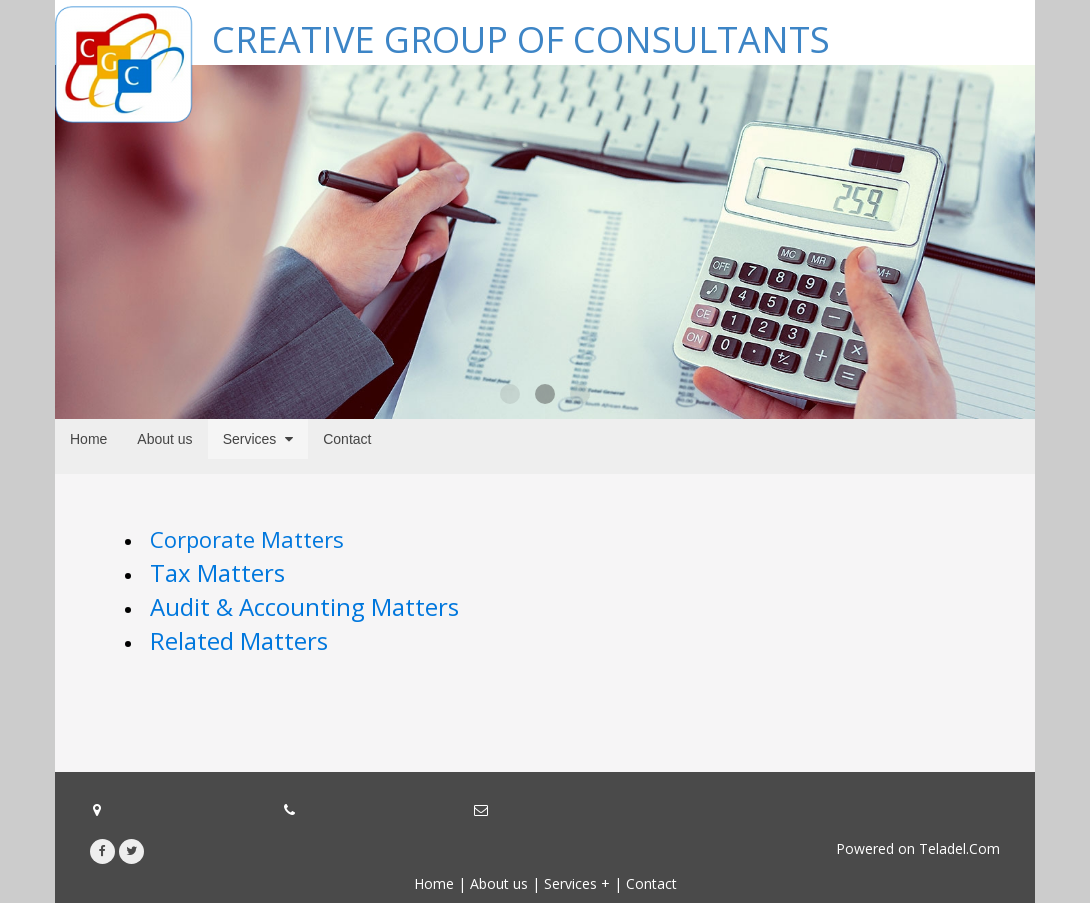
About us (499, 883)
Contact (651, 883)
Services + (577, 883)
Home (434, 883)
